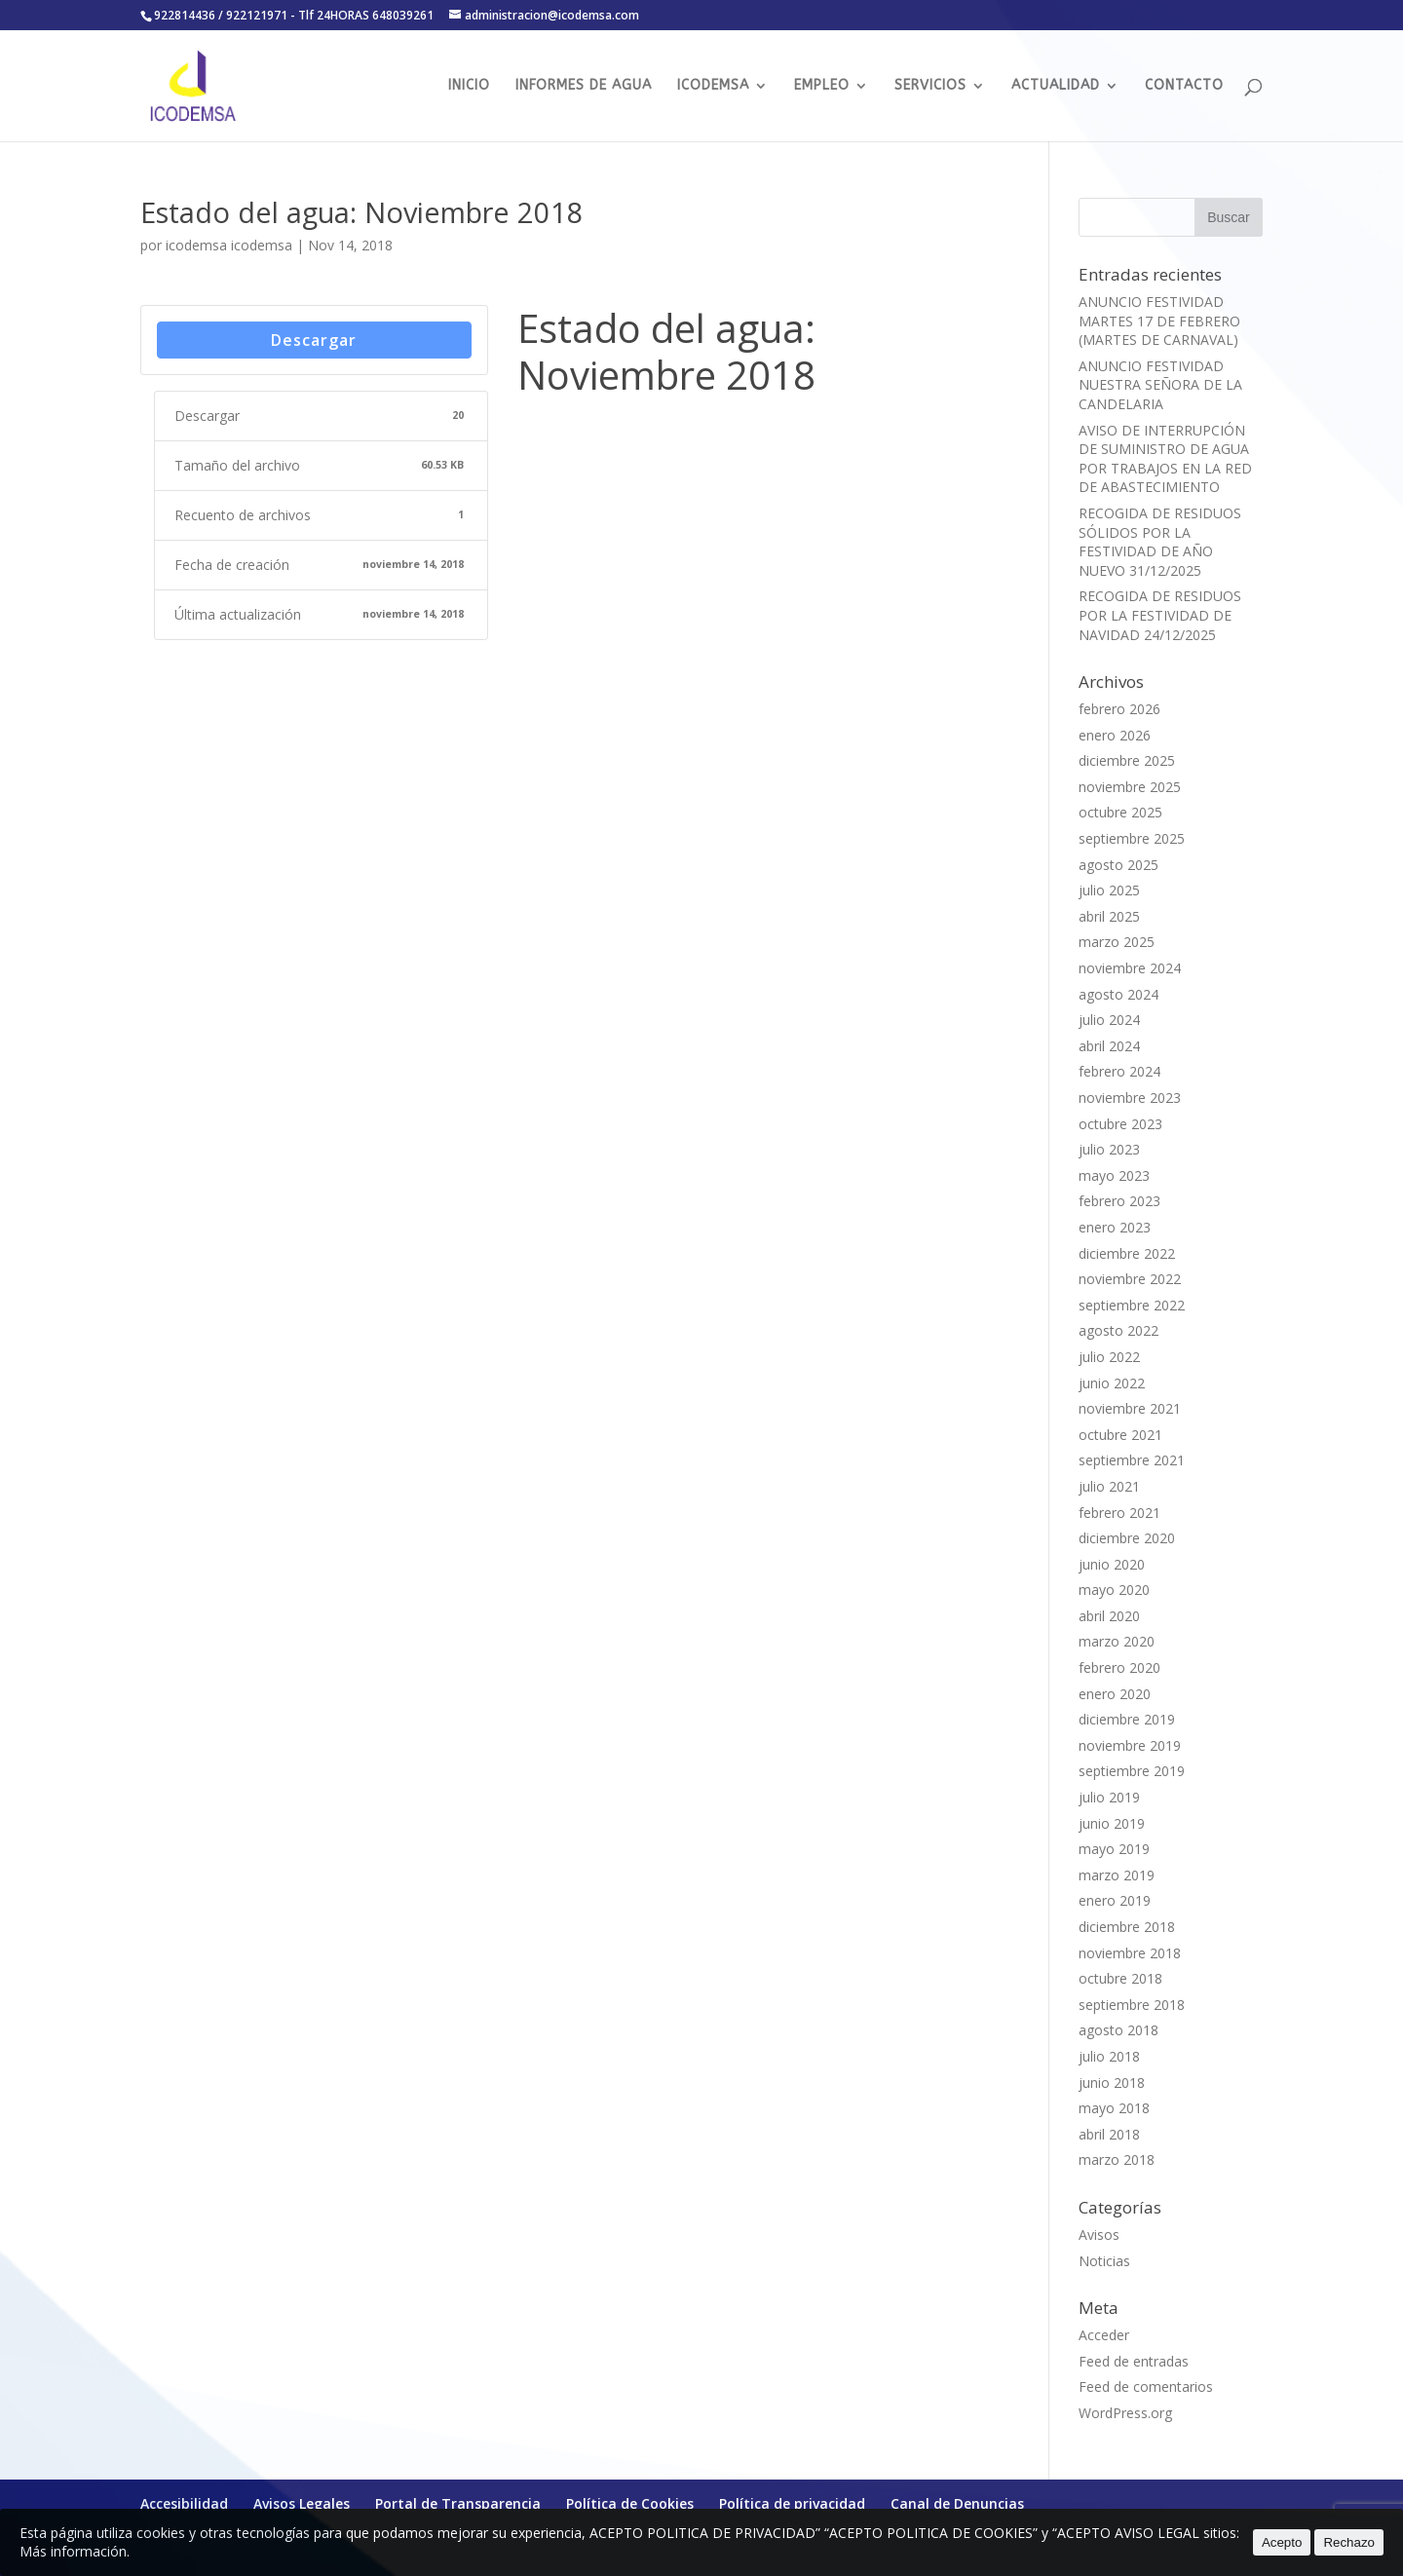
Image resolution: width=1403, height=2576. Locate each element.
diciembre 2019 (1127, 1719)
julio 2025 (1109, 890)
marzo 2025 (1117, 941)
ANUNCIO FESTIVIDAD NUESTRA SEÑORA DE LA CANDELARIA (1160, 385)
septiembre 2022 (1132, 1305)
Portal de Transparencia (458, 2503)
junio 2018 (1112, 2082)
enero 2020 (1115, 1694)
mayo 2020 (1114, 1589)
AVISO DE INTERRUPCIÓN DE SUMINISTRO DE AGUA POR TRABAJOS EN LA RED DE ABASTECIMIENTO (1165, 459)
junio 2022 (1112, 1383)
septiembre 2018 (1132, 2004)
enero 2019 (1115, 1900)
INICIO (469, 86)
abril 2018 (1109, 2134)
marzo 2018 (1117, 2159)
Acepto (1282, 2542)
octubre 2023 (1120, 1124)
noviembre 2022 (1130, 1278)
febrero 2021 (1119, 1512)
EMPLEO (822, 86)
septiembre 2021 (1132, 1460)
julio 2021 (1109, 1486)
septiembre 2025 (1132, 838)
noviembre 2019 (1130, 1745)
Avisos (1099, 2234)
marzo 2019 (1117, 1875)
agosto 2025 (1118, 864)
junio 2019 (1112, 1823)
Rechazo (1349, 2542)
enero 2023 (1115, 1227)
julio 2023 (1109, 1149)
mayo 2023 (1114, 1175)
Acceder (1104, 2335)
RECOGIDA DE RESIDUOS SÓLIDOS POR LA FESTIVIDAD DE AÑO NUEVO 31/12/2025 (1160, 542)
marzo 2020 (1117, 1641)
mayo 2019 (1114, 1848)
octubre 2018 (1120, 1978)
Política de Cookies (630, 2503)
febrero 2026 (1119, 709)
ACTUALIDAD (1055, 86)
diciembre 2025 (1127, 760)
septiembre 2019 (1132, 1771)
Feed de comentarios (1146, 2386)
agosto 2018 (1118, 2030)
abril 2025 (1109, 916)
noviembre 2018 (1130, 1953)
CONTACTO (1184, 86)
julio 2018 (1109, 2056)
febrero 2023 (1119, 1201)
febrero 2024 (1119, 1071)
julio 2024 (1109, 1019)
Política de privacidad (792, 2503)
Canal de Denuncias (957, 2503)
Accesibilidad (184, 2503)
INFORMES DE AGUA (583, 86)
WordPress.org (1125, 2413)
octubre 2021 (1120, 1434)
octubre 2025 (1120, 812)
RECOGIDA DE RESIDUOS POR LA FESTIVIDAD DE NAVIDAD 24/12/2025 (1160, 615)
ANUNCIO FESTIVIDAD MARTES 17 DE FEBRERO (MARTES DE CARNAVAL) (1159, 320)
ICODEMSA (713, 86)
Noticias (1104, 2261)
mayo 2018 (1114, 2108)
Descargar (314, 340)
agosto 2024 (1118, 994)
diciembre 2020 (1127, 1538)
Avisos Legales (301, 2503)
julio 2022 (1109, 1356)
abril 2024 (1109, 1046)
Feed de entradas (1134, 2361)
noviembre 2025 (1130, 786)
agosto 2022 (1118, 1330)
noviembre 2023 (1130, 1097)
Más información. (74, 2551)
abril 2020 (1109, 1616)
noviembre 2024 (1130, 968)
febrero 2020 (1119, 1667)
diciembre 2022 (1127, 1253)
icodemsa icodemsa (229, 245)
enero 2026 (1115, 735)
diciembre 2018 (1127, 1926)
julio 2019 (1109, 1797)
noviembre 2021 (1130, 1408)
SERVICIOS (930, 86)
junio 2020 (1112, 1564)
